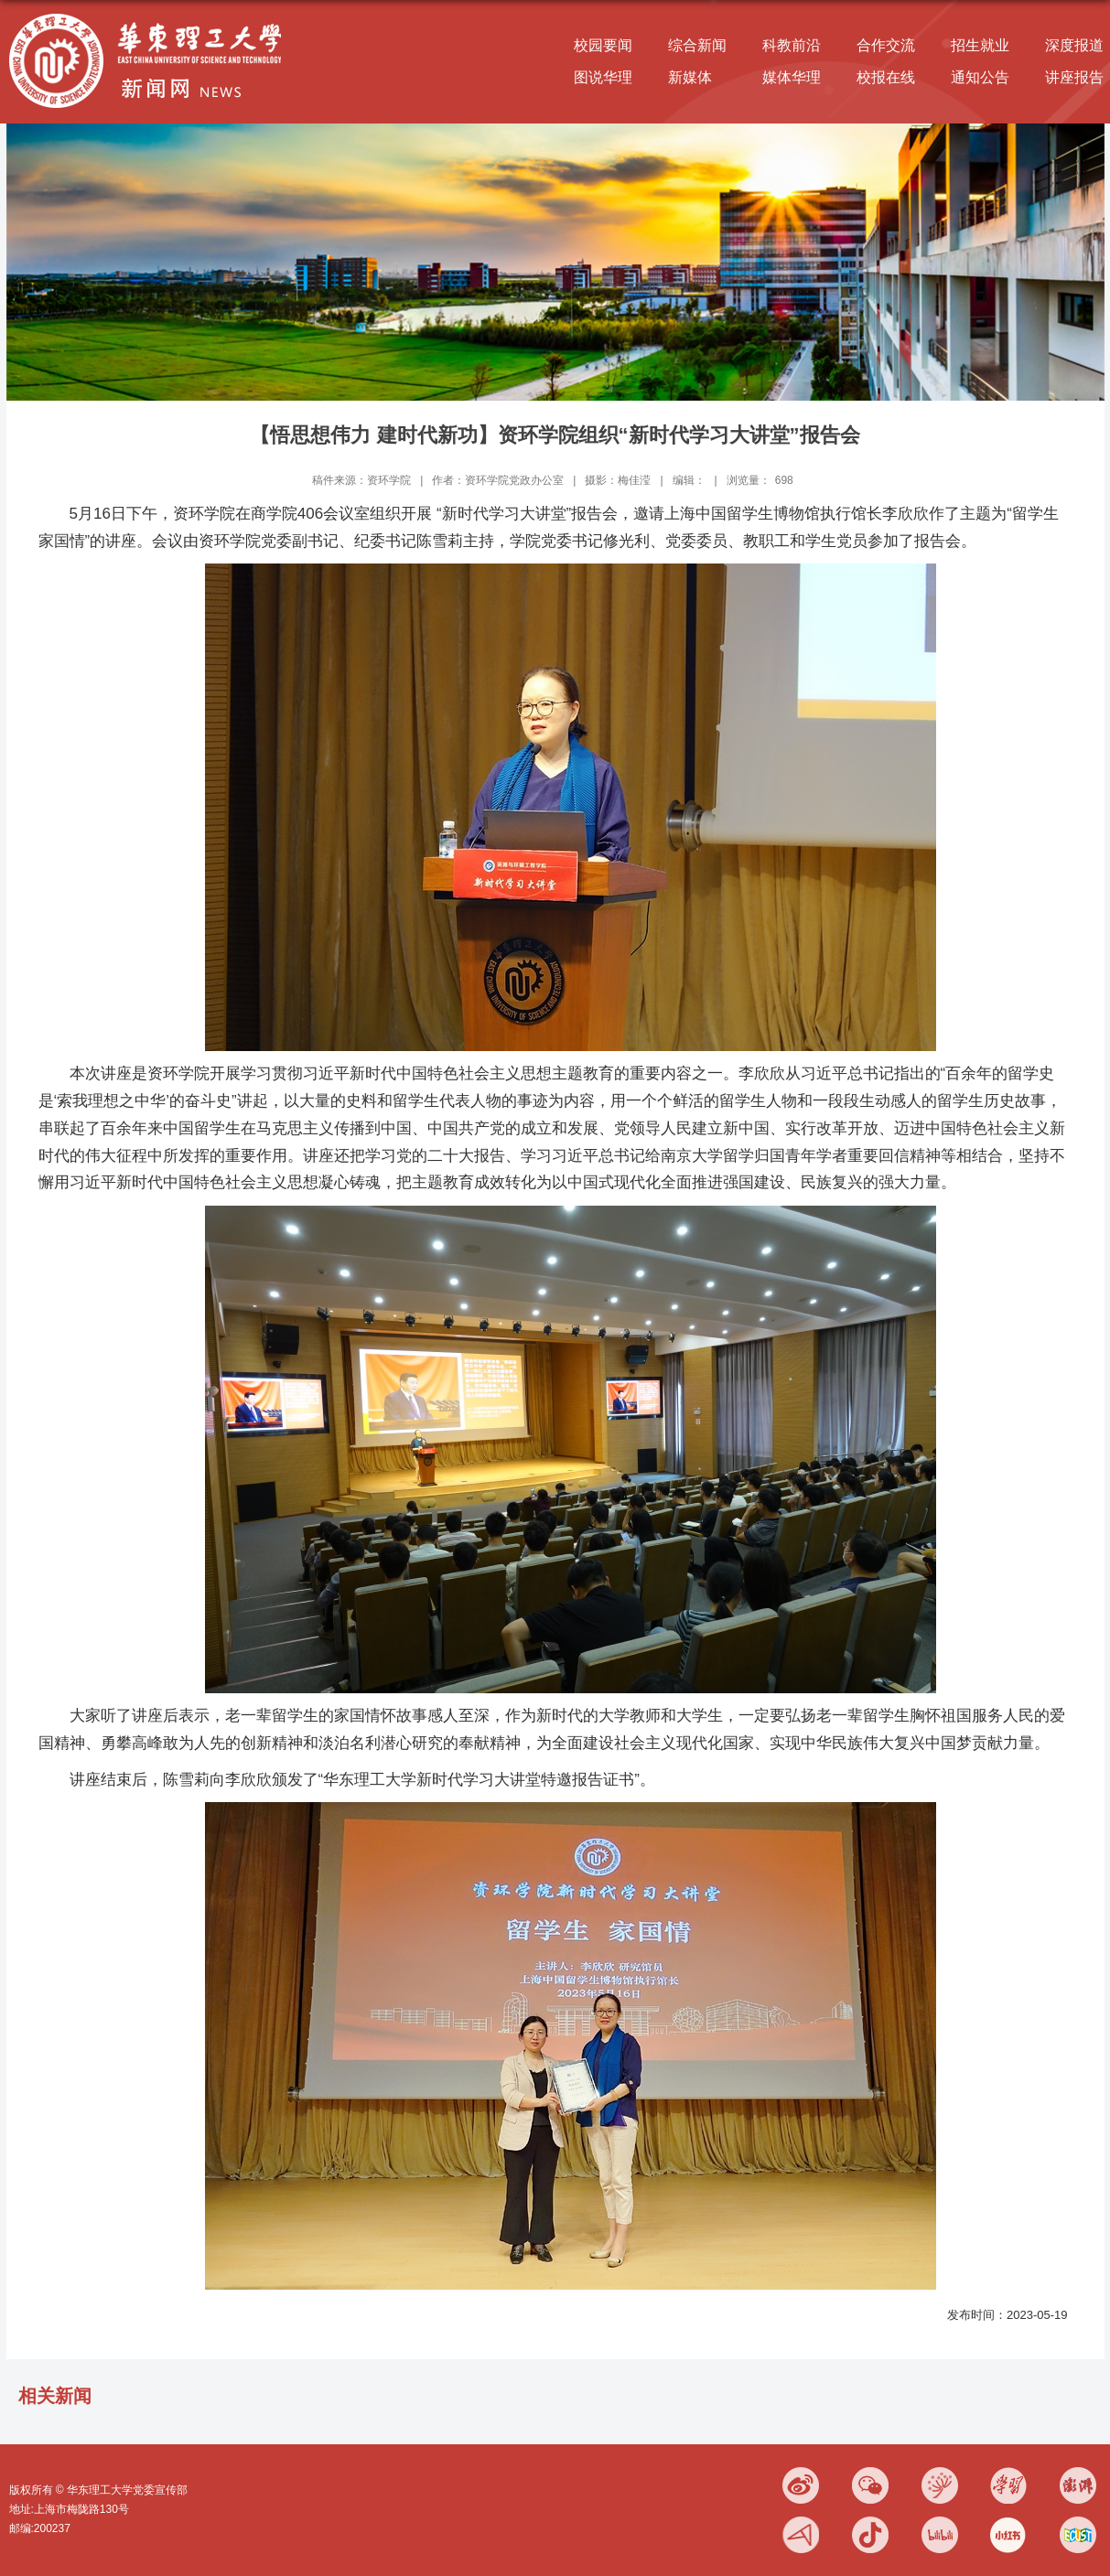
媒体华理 (791, 77)
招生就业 (980, 45)
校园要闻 (603, 45)
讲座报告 (1074, 77)
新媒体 (690, 77)
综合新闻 (697, 45)
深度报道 (1074, 45)
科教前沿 (791, 45)
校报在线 (886, 77)
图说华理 (603, 77)
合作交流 (886, 45)
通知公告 (980, 77)
